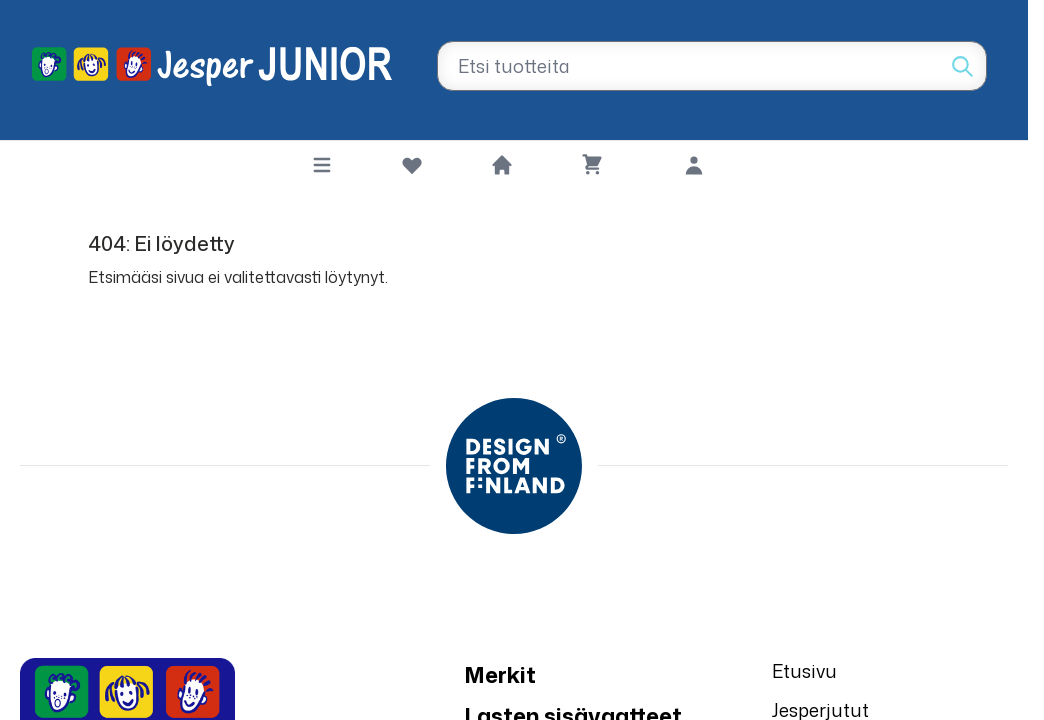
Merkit (500, 674)
